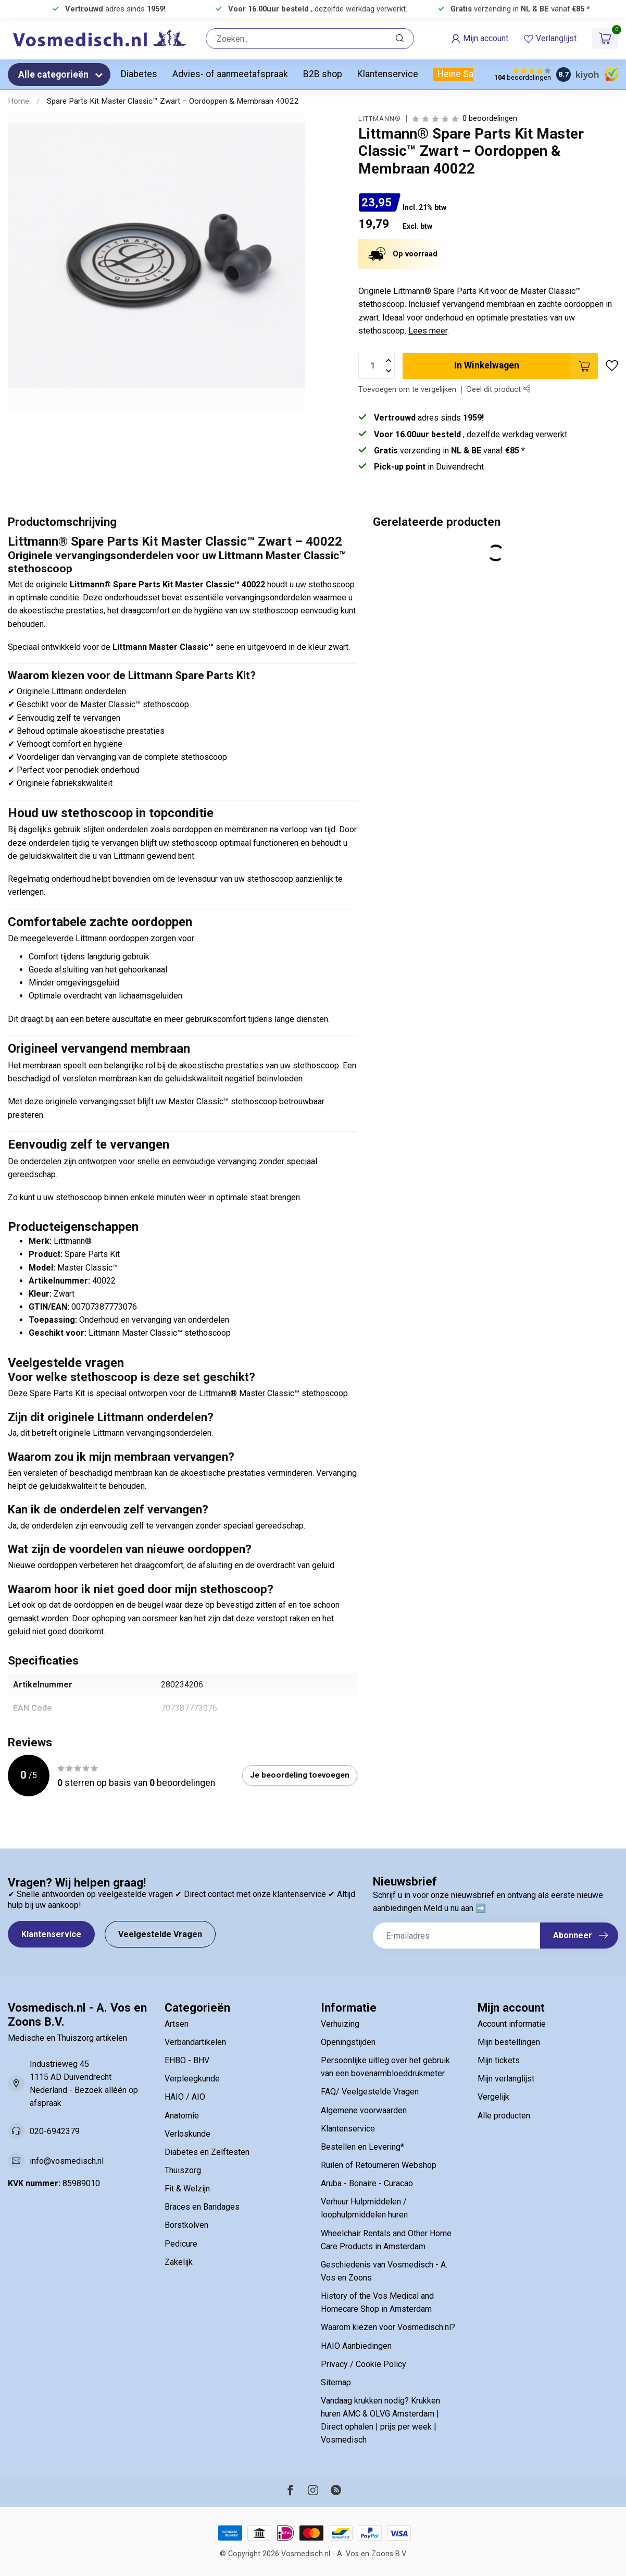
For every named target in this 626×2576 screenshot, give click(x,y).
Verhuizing (340, 2024)
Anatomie (182, 2116)
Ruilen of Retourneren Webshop (378, 2165)
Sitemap (336, 2382)
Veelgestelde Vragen (160, 1934)
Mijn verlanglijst (506, 2079)
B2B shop (322, 74)
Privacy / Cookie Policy (363, 2364)
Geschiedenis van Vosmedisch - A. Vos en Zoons (384, 2271)
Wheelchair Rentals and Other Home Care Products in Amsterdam (386, 2239)
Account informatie (512, 2024)
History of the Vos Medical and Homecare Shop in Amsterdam (377, 2302)
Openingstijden (348, 2042)
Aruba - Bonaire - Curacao (367, 2183)
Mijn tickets (499, 2060)
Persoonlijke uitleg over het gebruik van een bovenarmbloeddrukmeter (385, 2066)
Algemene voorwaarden (364, 2110)
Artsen (177, 2024)
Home (18, 101)
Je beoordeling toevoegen (299, 1775)
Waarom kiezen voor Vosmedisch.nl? (388, 2327)
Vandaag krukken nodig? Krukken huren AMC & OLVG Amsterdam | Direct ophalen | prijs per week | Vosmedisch (380, 2420)
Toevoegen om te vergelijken (407, 389)
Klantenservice (387, 74)
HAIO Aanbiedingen (356, 2346)
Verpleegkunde (192, 2079)
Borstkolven (186, 2225)
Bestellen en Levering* (362, 2147)
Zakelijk (179, 2262)
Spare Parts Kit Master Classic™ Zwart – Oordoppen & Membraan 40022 (173, 101)
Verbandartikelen (195, 2042)
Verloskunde (187, 2134)
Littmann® (379, 119)
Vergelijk (493, 2097)
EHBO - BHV (187, 2060)
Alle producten (504, 2116)
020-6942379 (55, 2131)
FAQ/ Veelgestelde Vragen (370, 2092)
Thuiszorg (183, 2170)
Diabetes (139, 74)
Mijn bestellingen (509, 2042)
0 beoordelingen (489, 118)
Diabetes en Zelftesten (207, 2152)
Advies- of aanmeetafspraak (230, 74)
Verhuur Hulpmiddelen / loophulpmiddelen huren (364, 2208)
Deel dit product (498, 389)
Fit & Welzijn (187, 2188)
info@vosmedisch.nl (67, 2161)
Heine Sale (459, 74)
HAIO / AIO (185, 2097)
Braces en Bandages (202, 2207)
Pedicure (181, 2244)
